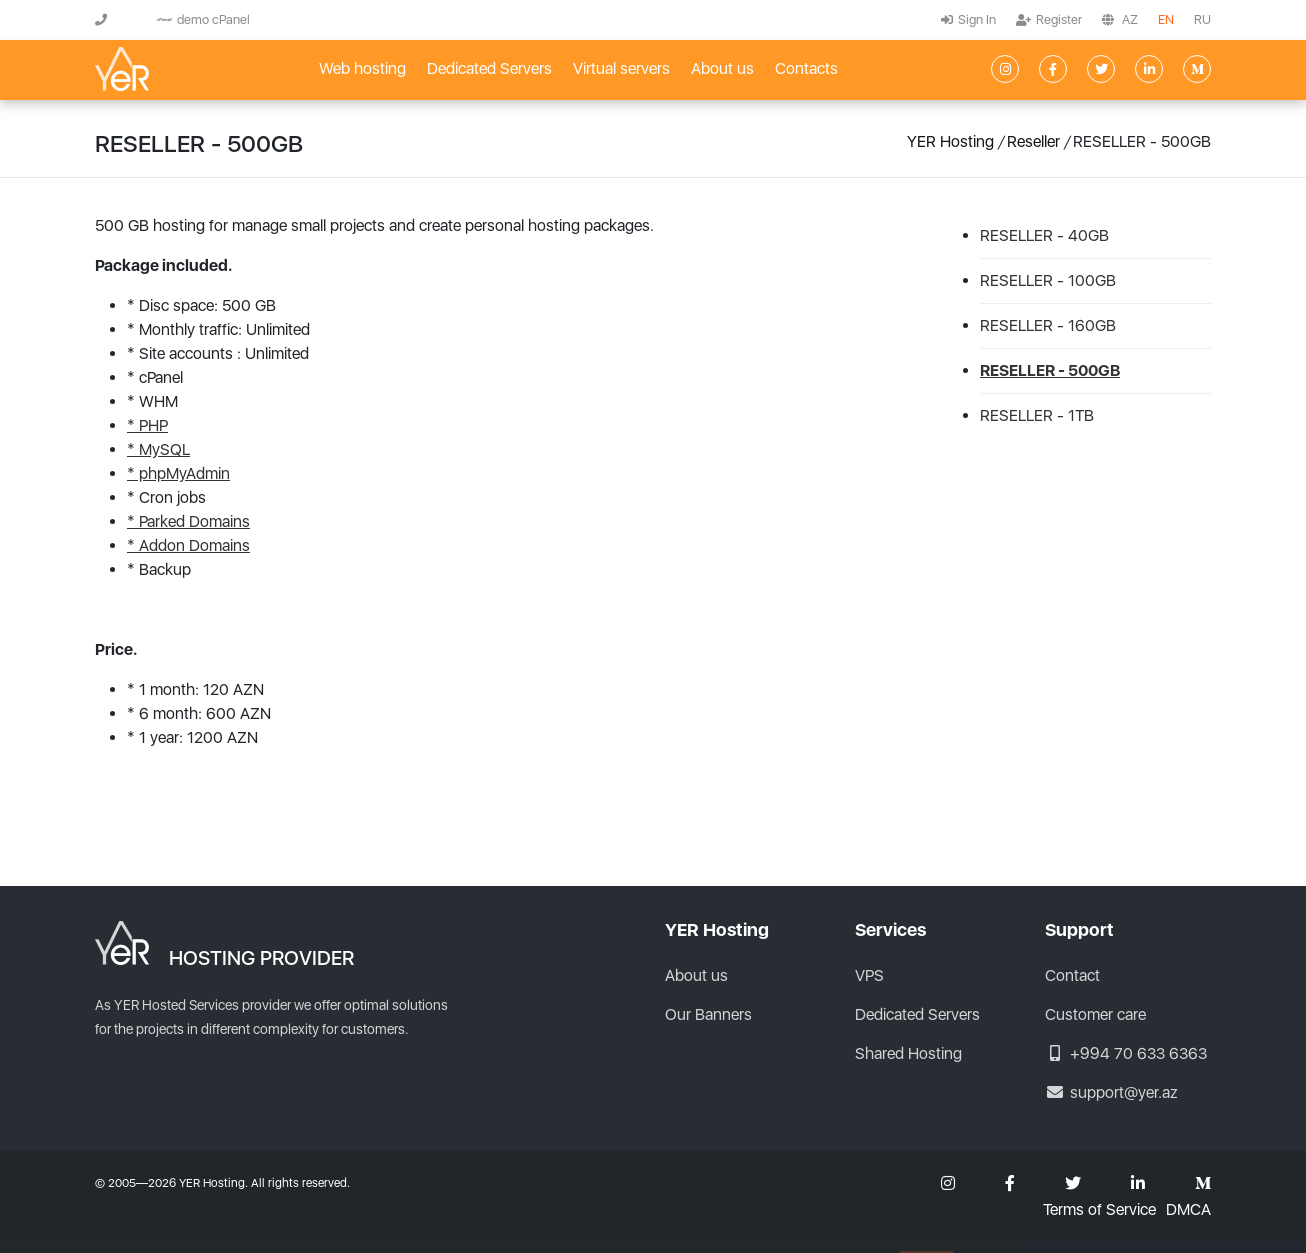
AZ (1130, 19)
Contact (1072, 975)
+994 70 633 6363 (1126, 1053)
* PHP (147, 425)
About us (722, 68)
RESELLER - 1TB (1037, 415)
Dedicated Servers (489, 68)
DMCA (1188, 1210)
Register (1049, 19)
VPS (869, 975)
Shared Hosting (908, 1053)
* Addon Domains (188, 545)
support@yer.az (1111, 1092)
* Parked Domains (188, 521)
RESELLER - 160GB (1048, 325)
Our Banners (708, 1014)
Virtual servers (621, 68)
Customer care (1095, 1014)
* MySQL (158, 449)
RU (1202, 19)
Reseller (1033, 141)
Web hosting (362, 68)
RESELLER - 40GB (1044, 235)
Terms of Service (1099, 1210)
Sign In (968, 19)
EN (1166, 19)
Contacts (806, 68)
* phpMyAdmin (178, 473)
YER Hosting (950, 141)
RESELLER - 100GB (1048, 280)
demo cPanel (203, 19)
